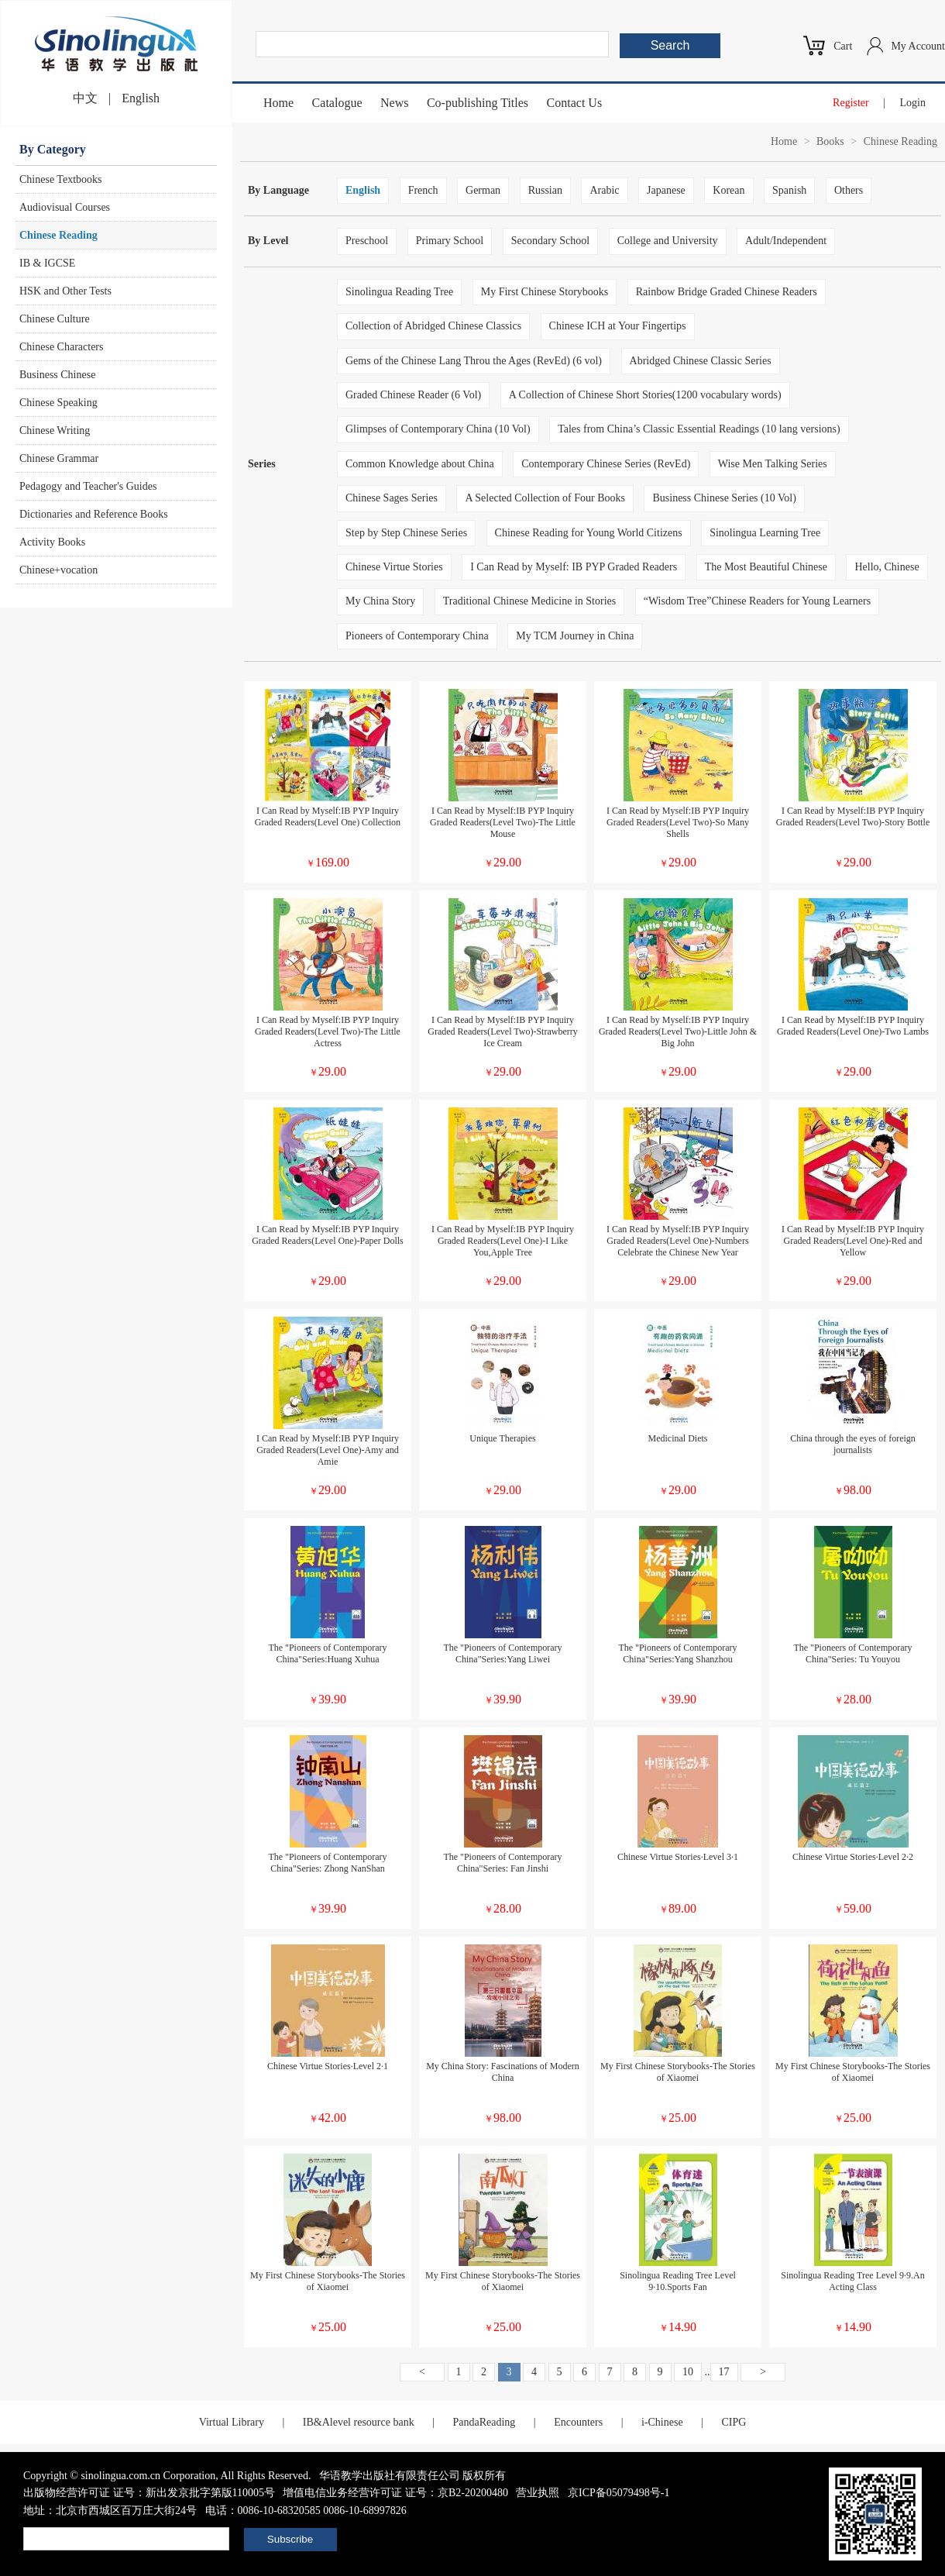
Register (851, 102)
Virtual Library (231, 2422)
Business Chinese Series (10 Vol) (724, 498)
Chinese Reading (58, 235)
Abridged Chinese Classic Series (700, 361)
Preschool (366, 240)
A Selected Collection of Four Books (544, 498)
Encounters (578, 2422)
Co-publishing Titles (477, 102)
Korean (728, 190)
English (141, 98)
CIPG (733, 2422)
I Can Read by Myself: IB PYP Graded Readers (573, 567)
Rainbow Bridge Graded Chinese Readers (726, 292)
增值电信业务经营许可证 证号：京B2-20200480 (395, 2493)
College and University (667, 240)
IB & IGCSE (47, 263)
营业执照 (537, 2493)
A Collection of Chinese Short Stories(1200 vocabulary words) (645, 395)
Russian (545, 190)
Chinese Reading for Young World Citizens (588, 533)
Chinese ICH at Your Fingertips (617, 326)
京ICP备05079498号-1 (618, 2493)
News (394, 102)
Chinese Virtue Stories (394, 567)
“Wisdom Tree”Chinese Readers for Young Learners (757, 601)
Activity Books (52, 542)
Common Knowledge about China (419, 464)
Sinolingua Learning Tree (765, 533)
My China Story (380, 601)
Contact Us (575, 102)
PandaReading (483, 2422)
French (423, 190)
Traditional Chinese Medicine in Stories (529, 601)
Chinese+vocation (58, 570)
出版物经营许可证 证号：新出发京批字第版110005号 (149, 2493)
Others (848, 190)
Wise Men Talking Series (772, 464)
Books (830, 141)
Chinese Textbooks (60, 179)
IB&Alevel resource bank (358, 2422)
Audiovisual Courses (64, 207)
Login (913, 102)
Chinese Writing (54, 430)
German (483, 190)
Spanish (789, 190)
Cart (842, 46)
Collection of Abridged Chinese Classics (433, 326)
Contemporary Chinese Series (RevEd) (605, 464)
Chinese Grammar (58, 458)
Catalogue (337, 102)
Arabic (604, 190)
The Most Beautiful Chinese (766, 567)
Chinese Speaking (58, 402)
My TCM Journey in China (575, 636)
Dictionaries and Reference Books (93, 514)
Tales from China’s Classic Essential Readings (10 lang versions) (699, 429)
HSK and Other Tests (65, 291)
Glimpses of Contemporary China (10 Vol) (438, 429)
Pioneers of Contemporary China (417, 636)
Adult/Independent (785, 240)
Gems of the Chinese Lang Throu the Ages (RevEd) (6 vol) (473, 361)
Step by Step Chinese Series (406, 533)
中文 (85, 98)
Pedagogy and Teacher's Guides (87, 486)
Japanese (666, 190)
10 (687, 2372)
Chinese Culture (54, 319)
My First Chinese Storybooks (545, 292)
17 (724, 2372)
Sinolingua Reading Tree (399, 292)
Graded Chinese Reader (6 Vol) (413, 395)
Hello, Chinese (886, 567)
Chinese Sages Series (391, 498)
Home (278, 102)
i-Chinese (662, 2422)
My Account (918, 46)
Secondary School (550, 240)
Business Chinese (57, 375)
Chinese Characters (61, 347)
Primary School (450, 240)
